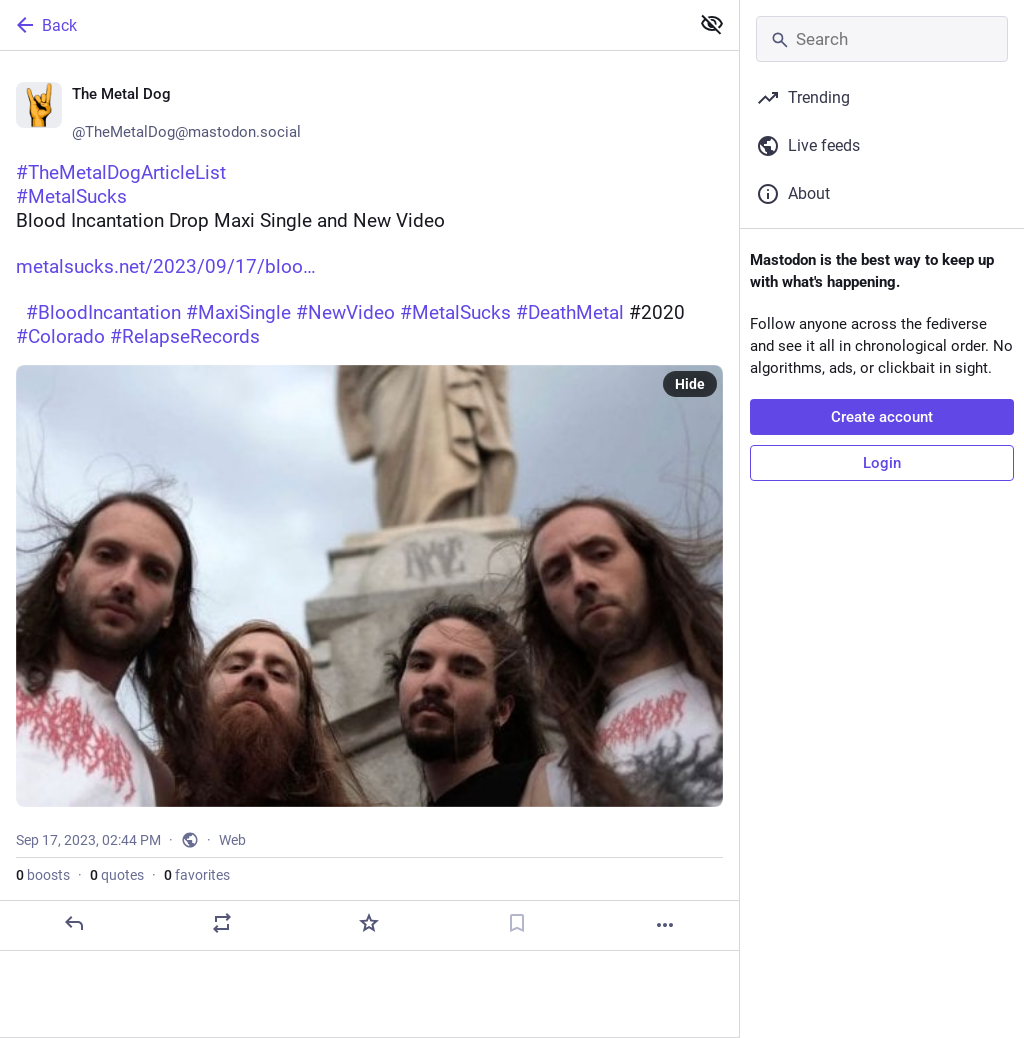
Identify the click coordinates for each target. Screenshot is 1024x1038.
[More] (665, 925)
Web (232, 840)
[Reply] (74, 923)
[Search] (882, 39)
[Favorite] (369, 923)
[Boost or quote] (222, 923)
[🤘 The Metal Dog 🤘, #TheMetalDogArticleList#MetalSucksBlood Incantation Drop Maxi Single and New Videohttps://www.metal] (369, 501)
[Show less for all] (712, 24)
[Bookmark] (517, 923)
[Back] (342, 25)
